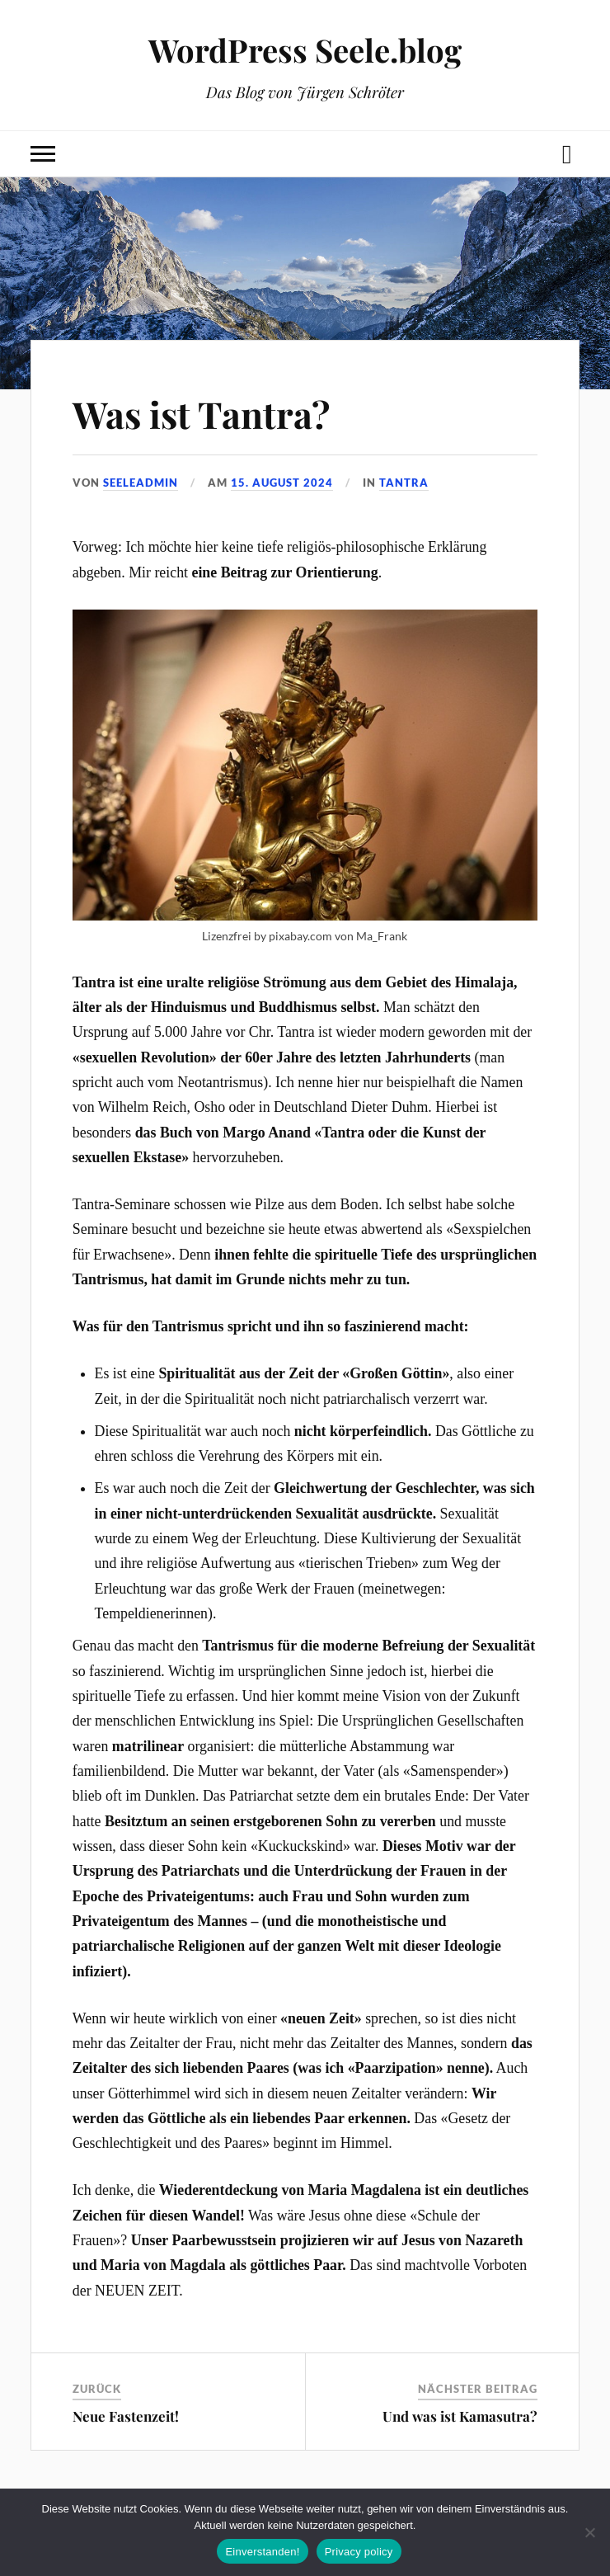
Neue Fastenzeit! (126, 2416)
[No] (589, 2532)
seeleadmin (140, 482)
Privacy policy (359, 2551)
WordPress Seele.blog (305, 50)
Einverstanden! (262, 2551)
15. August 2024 (282, 482)
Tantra (404, 482)
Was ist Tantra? (201, 413)
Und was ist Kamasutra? (459, 2416)
